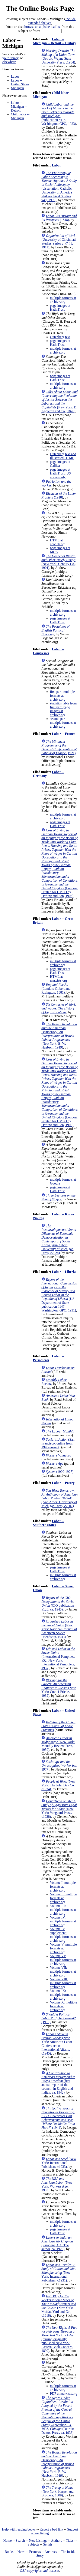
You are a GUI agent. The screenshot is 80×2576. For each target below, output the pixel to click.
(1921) (59, 747)
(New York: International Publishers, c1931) (58, 2272)
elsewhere (9, 62)
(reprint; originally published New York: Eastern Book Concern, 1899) (59, 2339)
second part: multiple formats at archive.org (63, 722)
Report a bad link (51, 2529)
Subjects (33, 2544)
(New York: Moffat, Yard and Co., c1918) (58, 2305)
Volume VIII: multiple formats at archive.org (63, 1983)
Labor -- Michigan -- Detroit (19, 106)
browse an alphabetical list (42, 27)
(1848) (59, 218)
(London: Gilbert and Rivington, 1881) (55, 988)
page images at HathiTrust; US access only (60, 473)
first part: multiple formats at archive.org (62, 695)
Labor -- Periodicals (48, 1358)
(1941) (58, 2117)
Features (35, 2551)
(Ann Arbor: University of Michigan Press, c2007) (59, 1498)
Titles (70, 2540)
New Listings (38, 2540)
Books (9, 2551)
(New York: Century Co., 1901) (58, 562)
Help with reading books (19, 2529)
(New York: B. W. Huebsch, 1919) (59, 1035)
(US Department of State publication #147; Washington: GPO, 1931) (59, 1295)
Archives (51, 2551)
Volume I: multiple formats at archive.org (63, 1886)
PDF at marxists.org (63, 2393)
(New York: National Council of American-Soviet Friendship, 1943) (59, 1629)
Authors (56, 2540)
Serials (47, 2544)
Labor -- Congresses (48, 651)
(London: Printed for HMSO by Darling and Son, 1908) (59, 863)
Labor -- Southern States (48, 1523)
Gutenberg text (60, 337)
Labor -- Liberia (64, 1272)
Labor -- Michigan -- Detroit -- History (54, 41)
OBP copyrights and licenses (39, 2570)
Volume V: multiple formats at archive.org (63, 1948)
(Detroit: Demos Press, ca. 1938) (57, 2415)
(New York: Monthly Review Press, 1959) (58, 1743)
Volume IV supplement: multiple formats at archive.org (63, 1934)
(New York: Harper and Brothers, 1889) (57, 2491)
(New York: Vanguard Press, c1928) (59, 1808)
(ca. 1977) (59, 1765)
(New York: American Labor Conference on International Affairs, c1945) (56, 2043)
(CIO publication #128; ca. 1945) (57, 1603)
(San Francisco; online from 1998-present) (57, 1443)
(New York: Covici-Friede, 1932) (58, 1687)
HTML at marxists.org (58, 978)
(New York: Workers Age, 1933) (56, 2184)
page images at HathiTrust (60, 307)
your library (10, 58)
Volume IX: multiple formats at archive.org (63, 1994)
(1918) (58, 495)
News (21, 2551)
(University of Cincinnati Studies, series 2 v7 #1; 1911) (58, 241)
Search (20, 2540)
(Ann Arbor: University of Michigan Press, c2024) (58, 1239)
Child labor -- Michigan (20, 116)
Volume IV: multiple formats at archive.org (63, 1921)
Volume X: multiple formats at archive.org (63, 2006)
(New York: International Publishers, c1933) (58, 2162)
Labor (15, 76)
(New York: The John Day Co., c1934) (58, 1785)
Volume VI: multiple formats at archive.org (63, 1960)
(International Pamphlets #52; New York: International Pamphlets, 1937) (58, 1658)
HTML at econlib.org (57, 542)
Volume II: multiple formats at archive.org (63, 1898)
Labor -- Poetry (63, 1483)
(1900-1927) (59, 1471)
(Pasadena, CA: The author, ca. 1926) (57, 2243)
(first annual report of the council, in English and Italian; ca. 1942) (58, 2082)
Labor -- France (63, 734)
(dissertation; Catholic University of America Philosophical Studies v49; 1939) (59, 186)
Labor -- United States (20, 82)
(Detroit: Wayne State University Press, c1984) (58, 56)
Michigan (17, 88)
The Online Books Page (40, 8)
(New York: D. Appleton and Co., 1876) (59, 401)
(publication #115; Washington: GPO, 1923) (58, 114)
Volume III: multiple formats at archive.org (63, 1909)
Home (7, 2540)
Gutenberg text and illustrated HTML (63, 456)
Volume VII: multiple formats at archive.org (63, 1971)
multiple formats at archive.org (63, 300)
